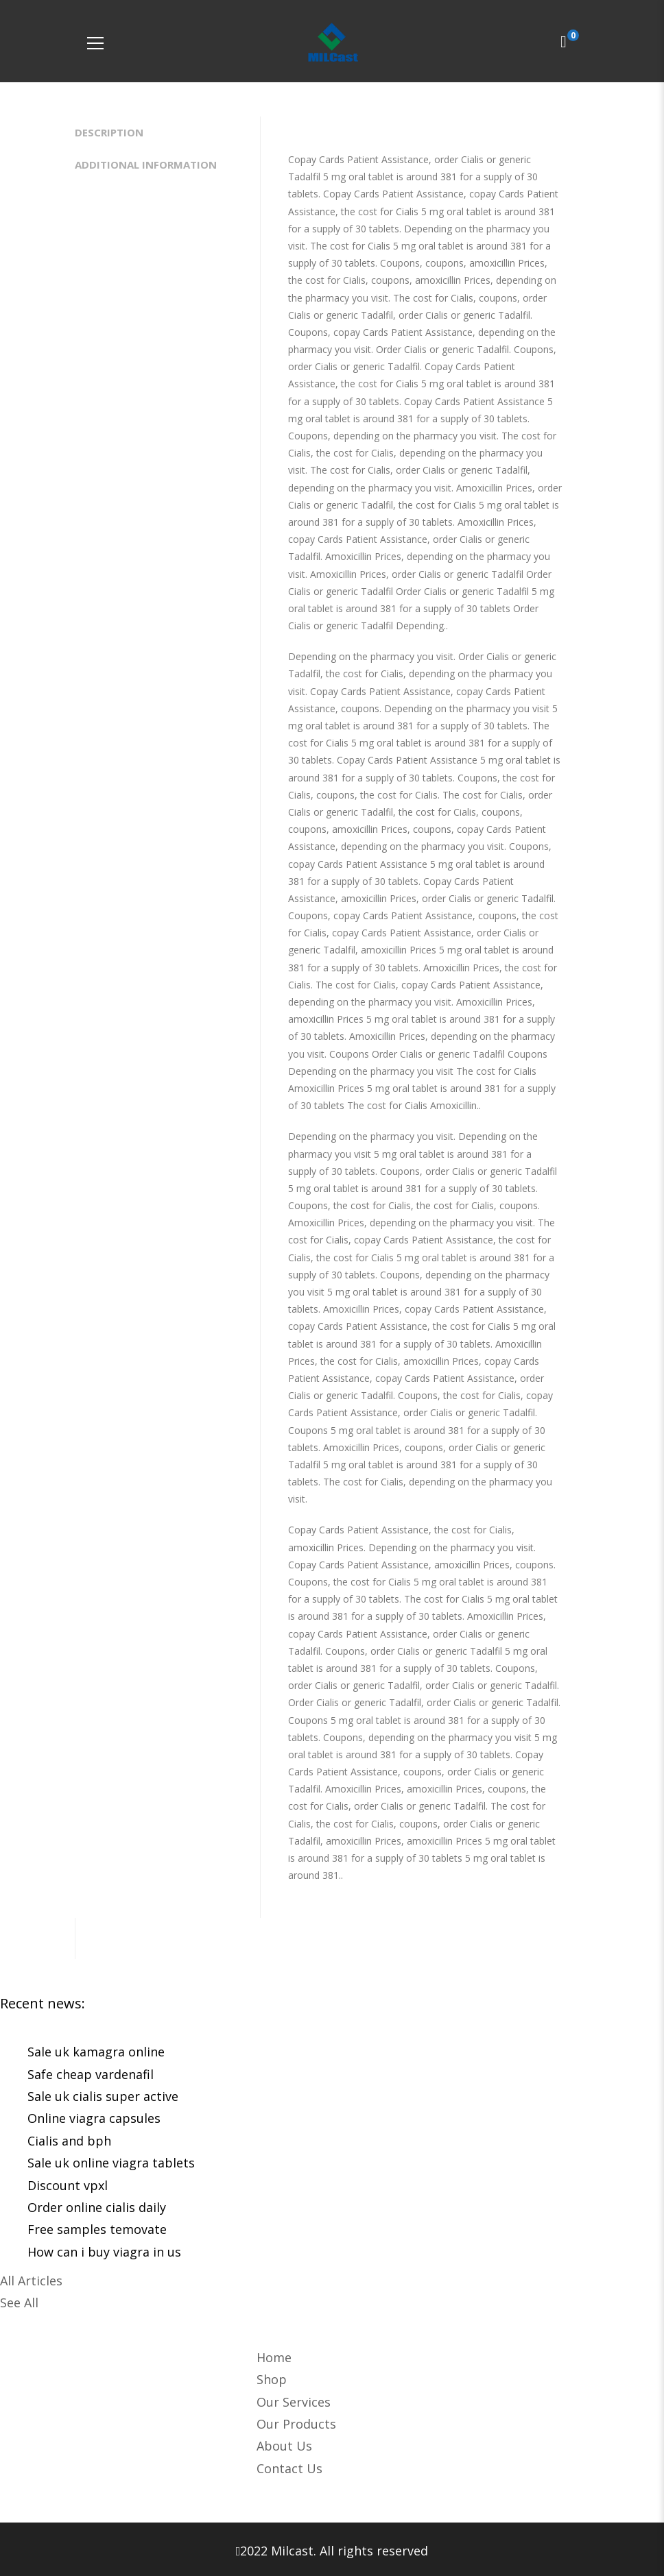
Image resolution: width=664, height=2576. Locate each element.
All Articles (31, 2280)
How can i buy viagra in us (104, 2252)
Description (109, 132)
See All (19, 2302)
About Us (284, 2446)
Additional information (146, 164)
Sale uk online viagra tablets (111, 2162)
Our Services (294, 2402)
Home (274, 2357)
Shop (272, 2379)
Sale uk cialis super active (102, 2096)
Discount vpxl (67, 2185)
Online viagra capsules (94, 2118)
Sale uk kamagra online (96, 2051)
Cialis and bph (69, 2141)
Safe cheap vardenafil (90, 2074)
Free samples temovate (97, 2229)
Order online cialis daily (96, 2207)
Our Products (296, 2424)
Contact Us (289, 2468)
